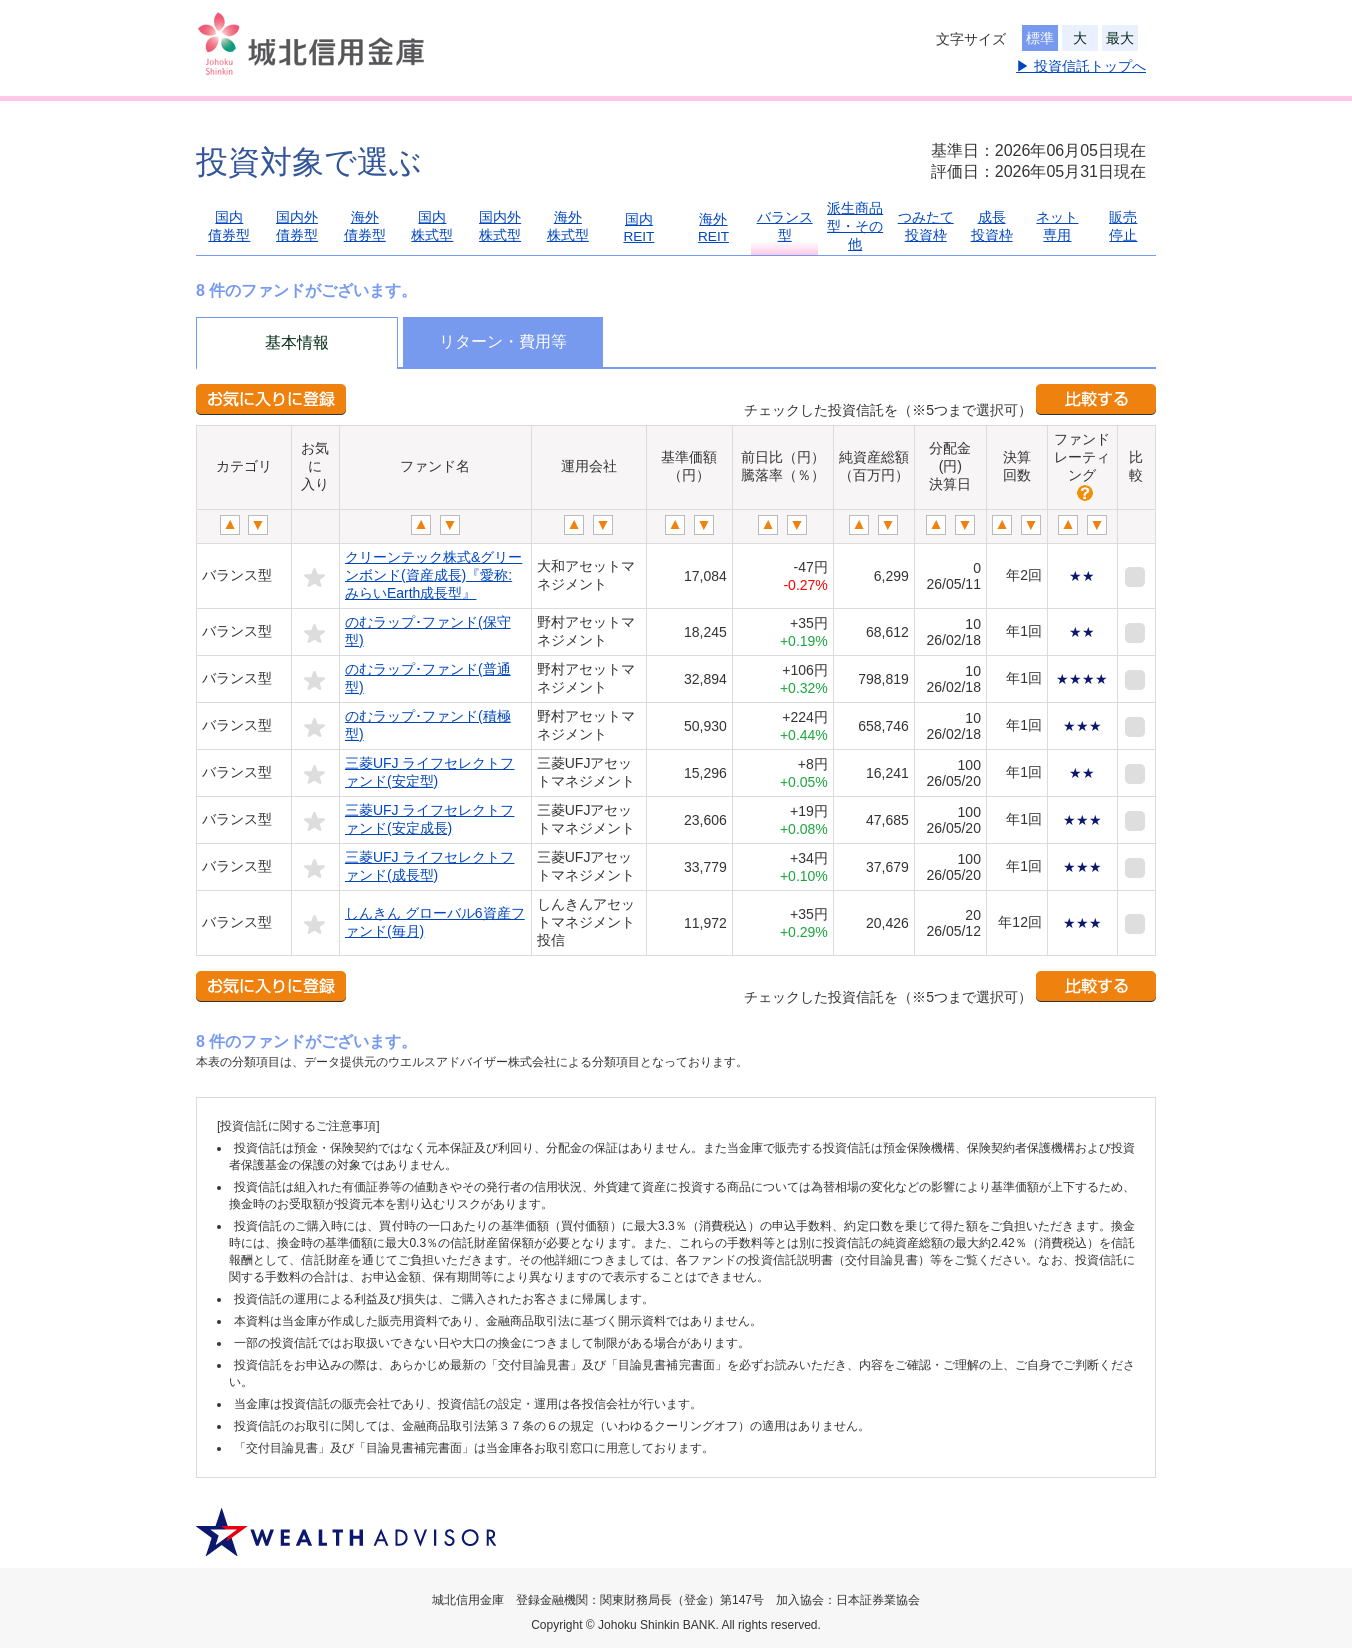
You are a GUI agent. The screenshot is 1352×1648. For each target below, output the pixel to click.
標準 (1040, 38)
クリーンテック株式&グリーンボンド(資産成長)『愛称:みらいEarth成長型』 (433, 575)
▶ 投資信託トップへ (1081, 66)
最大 (1120, 38)
